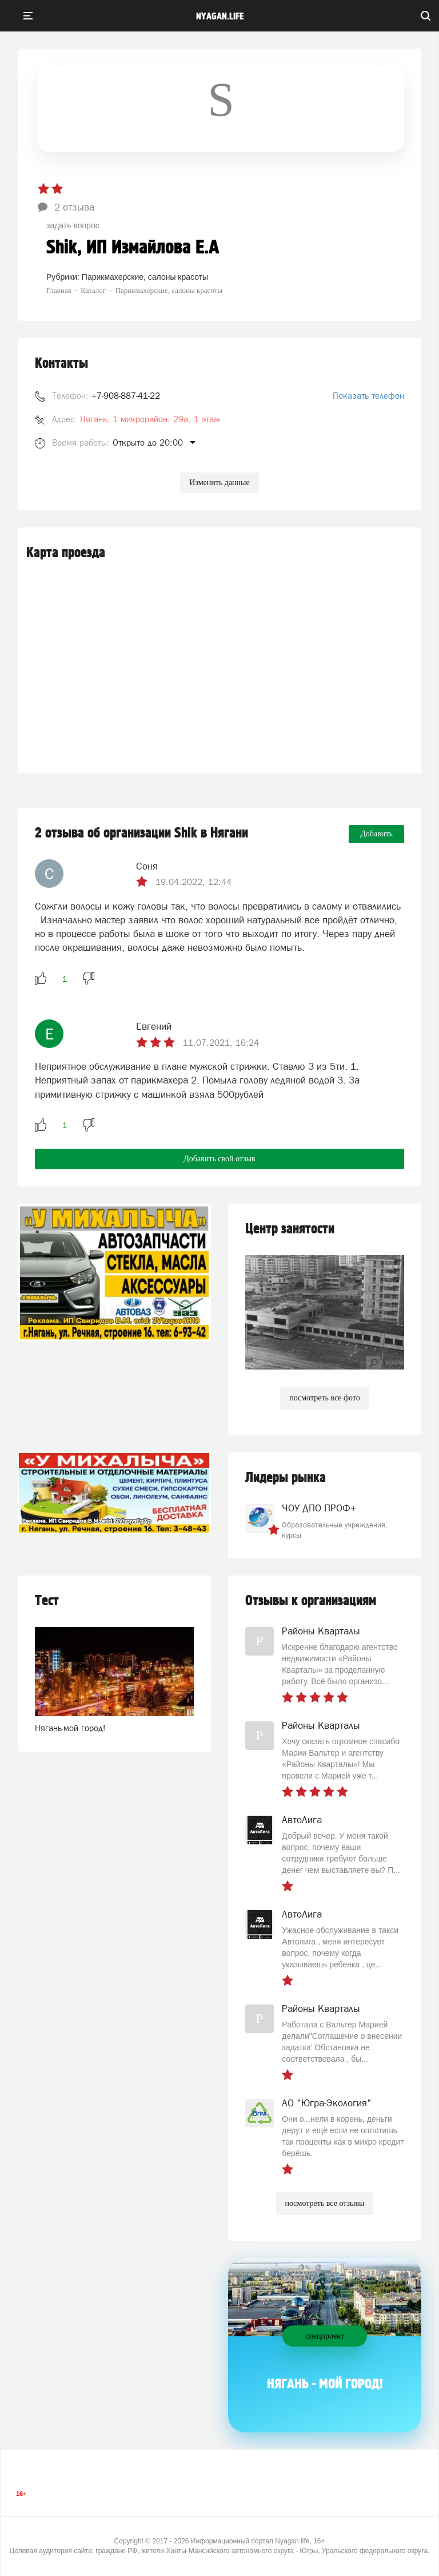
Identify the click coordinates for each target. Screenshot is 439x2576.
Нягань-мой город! (70, 1728)
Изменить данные (219, 482)
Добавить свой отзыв (219, 1158)
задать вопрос (72, 225)
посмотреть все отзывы (325, 2203)
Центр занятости (289, 1229)
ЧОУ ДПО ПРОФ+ (319, 1508)
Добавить (376, 833)
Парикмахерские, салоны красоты (145, 276)
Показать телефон (368, 395)
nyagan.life (220, 16)
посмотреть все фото (324, 1398)
